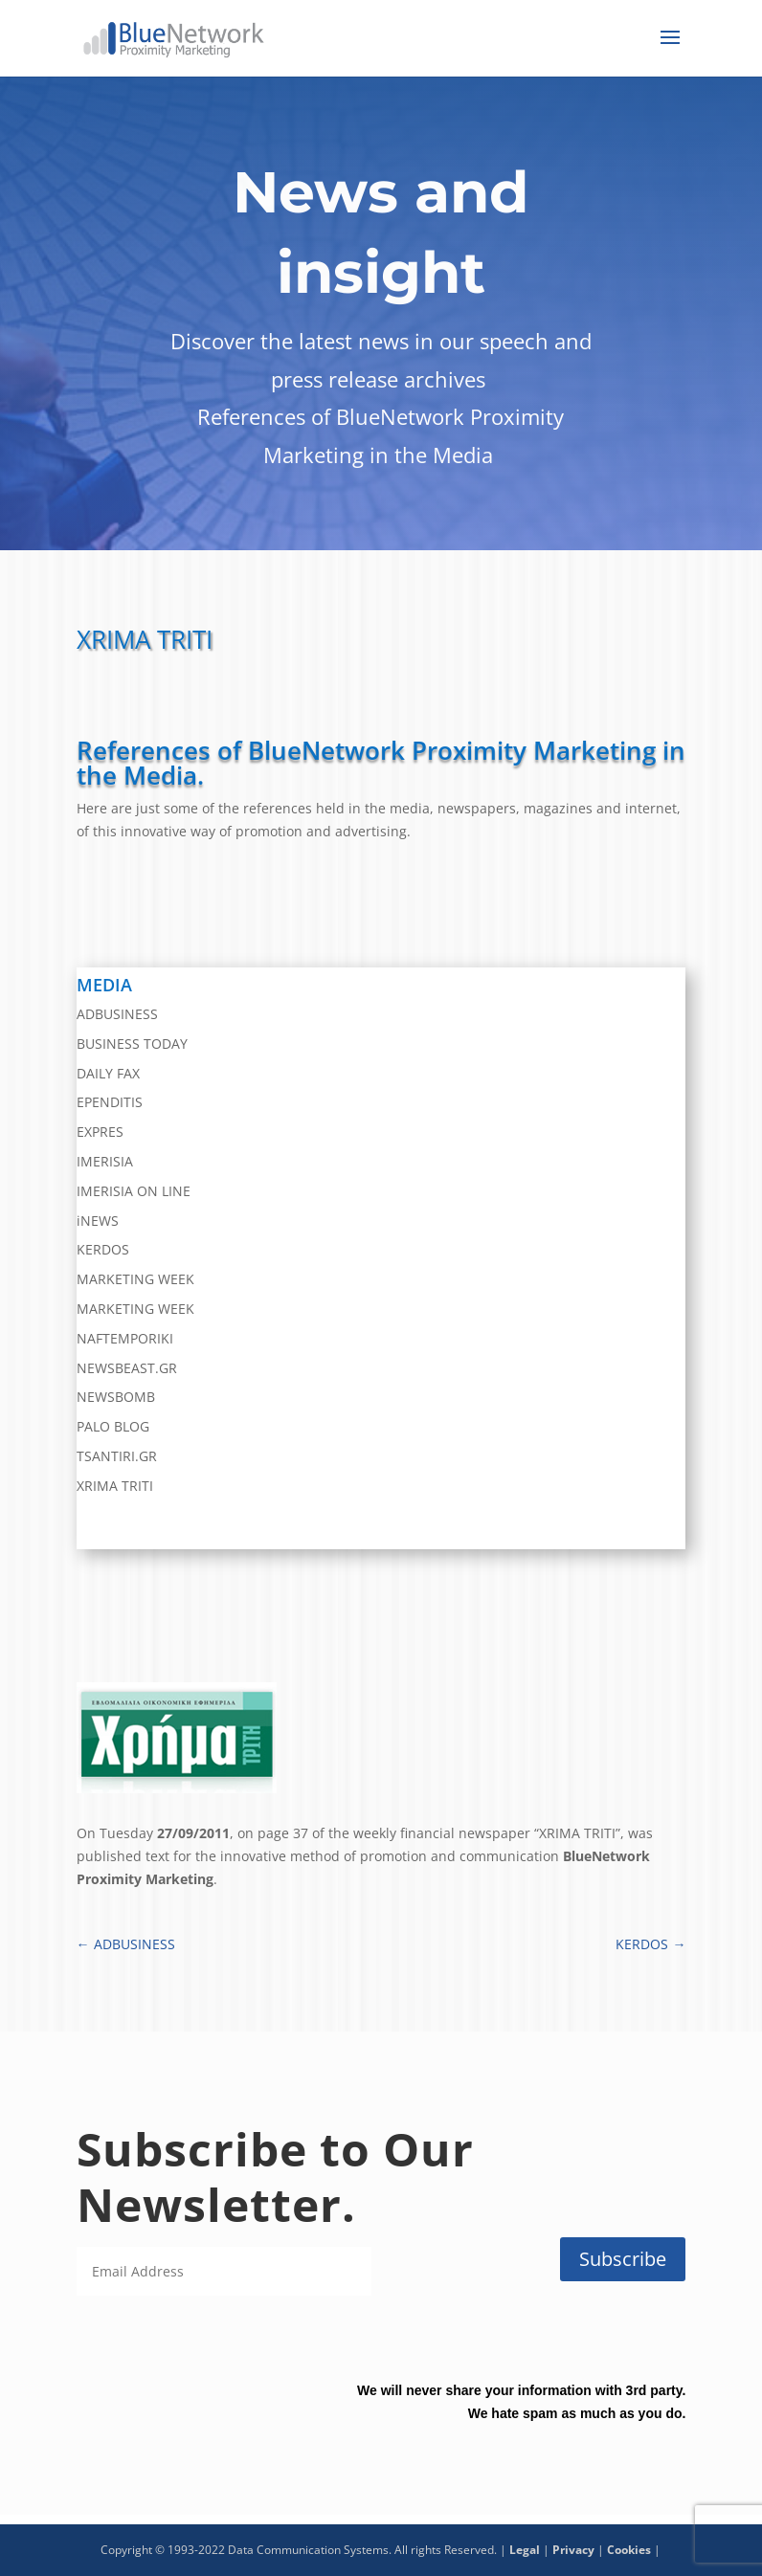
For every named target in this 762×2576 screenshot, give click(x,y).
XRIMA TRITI (115, 1486)
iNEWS (98, 1220)
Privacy (573, 2550)
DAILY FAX (108, 1073)
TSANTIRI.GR (117, 1456)
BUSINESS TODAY (132, 1043)
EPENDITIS (110, 1102)
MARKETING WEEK (135, 1279)
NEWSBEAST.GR (127, 1368)
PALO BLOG (113, 1426)
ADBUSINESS (117, 1014)
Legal (524, 2550)
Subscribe (622, 2259)
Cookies (629, 2550)
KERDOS (103, 1249)
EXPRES (100, 1131)
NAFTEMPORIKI (125, 1338)
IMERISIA (105, 1161)
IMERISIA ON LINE (133, 1191)
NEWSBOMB (116, 1397)
